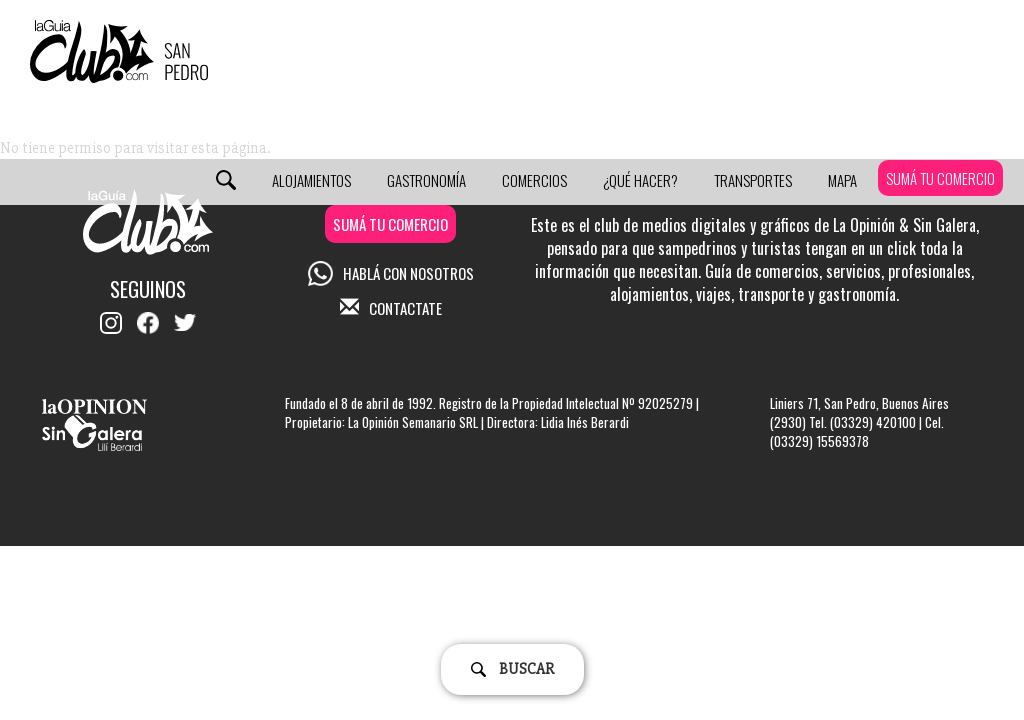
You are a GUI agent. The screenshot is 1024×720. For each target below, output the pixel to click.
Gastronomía (426, 180)
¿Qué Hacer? (640, 180)
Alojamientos (311, 180)
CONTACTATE (391, 308)
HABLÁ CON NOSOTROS (391, 273)
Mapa (842, 180)
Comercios (534, 180)
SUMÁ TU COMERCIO (940, 178)
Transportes (753, 180)
